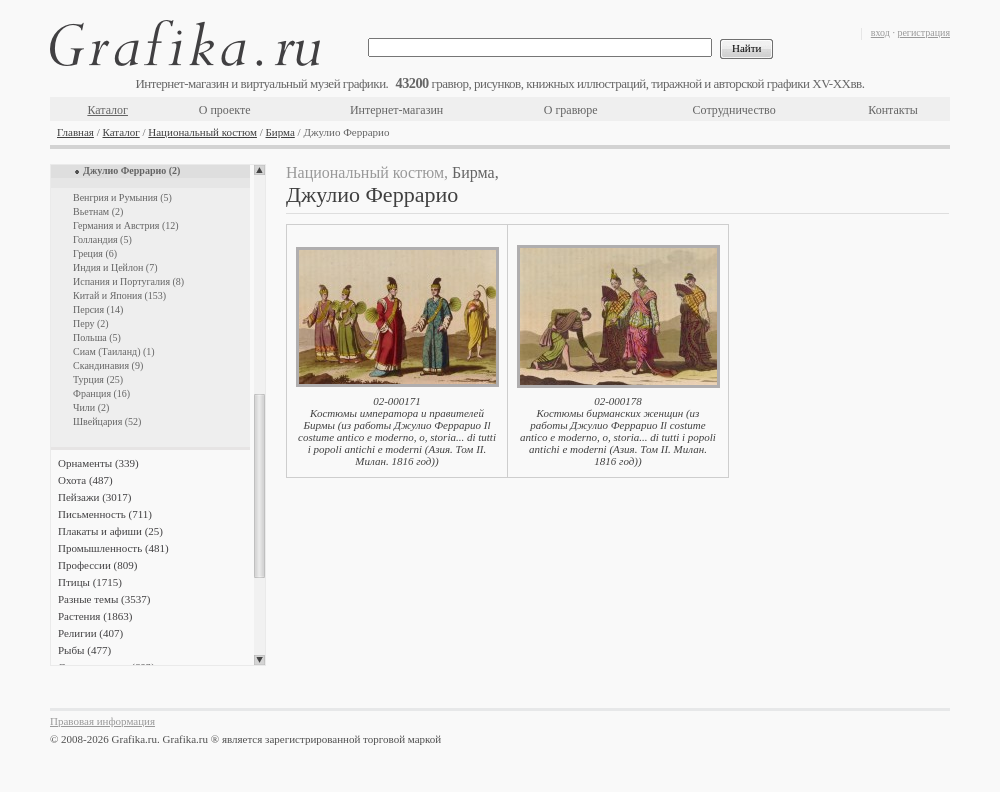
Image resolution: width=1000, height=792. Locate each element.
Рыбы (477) (84, 650)
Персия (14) (98, 309)
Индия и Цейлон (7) (115, 267)
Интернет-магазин (396, 110)
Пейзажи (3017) (95, 497)
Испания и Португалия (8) (128, 281)
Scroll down (259, 660)
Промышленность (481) (113, 548)
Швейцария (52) (107, 421)
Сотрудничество (734, 110)
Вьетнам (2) (98, 211)
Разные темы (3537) (104, 599)
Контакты (893, 110)
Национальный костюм (202, 132)
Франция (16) (101, 393)
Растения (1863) (95, 616)
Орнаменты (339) (98, 463)
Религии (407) (90, 633)
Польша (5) (97, 337)
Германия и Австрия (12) (126, 225)
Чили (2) (91, 407)
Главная (75, 132)
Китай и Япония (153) (119, 295)
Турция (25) (98, 379)
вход (880, 32)
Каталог (107, 110)
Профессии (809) (97, 565)
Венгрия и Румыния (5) (122, 197)
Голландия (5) (102, 239)
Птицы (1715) (90, 582)
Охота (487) (85, 480)
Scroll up (259, 170)
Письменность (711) (105, 514)
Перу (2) (91, 323)
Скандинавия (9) (108, 365)
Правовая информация (102, 721)
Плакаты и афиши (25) (110, 531)
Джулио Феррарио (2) (131, 170)
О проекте (225, 110)
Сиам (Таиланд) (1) (114, 351)
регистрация (923, 32)
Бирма (280, 132)
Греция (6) (95, 253)
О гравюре (571, 110)
